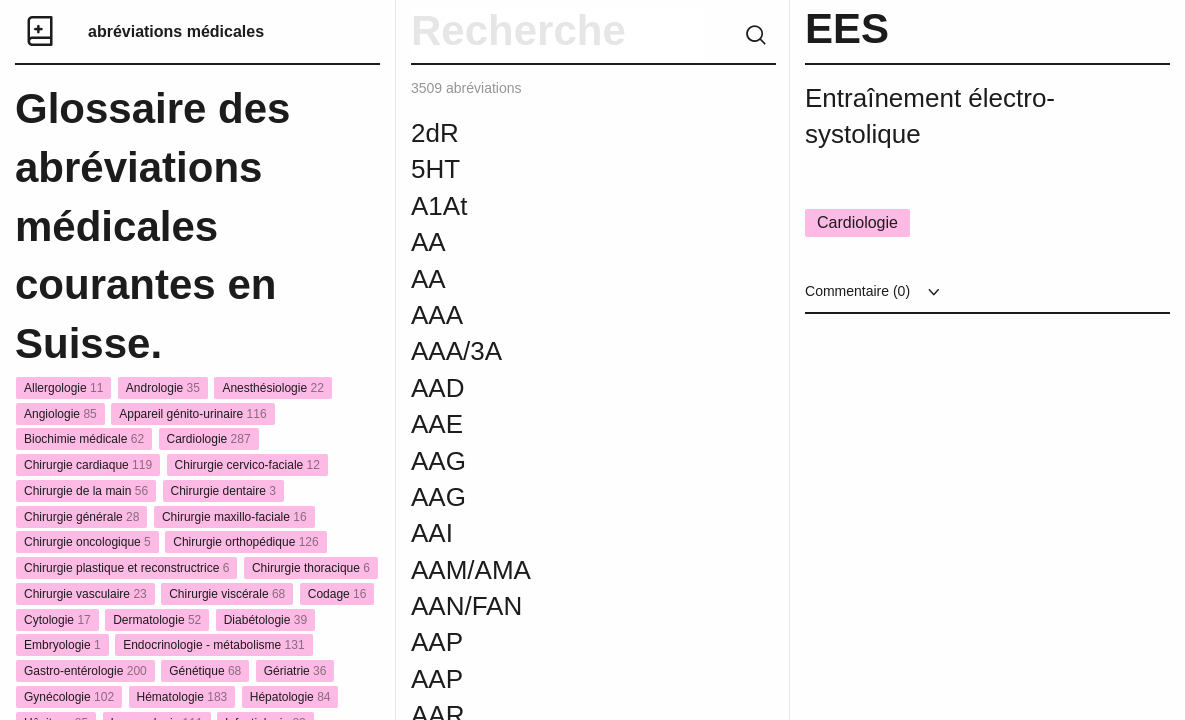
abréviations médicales (176, 31)
